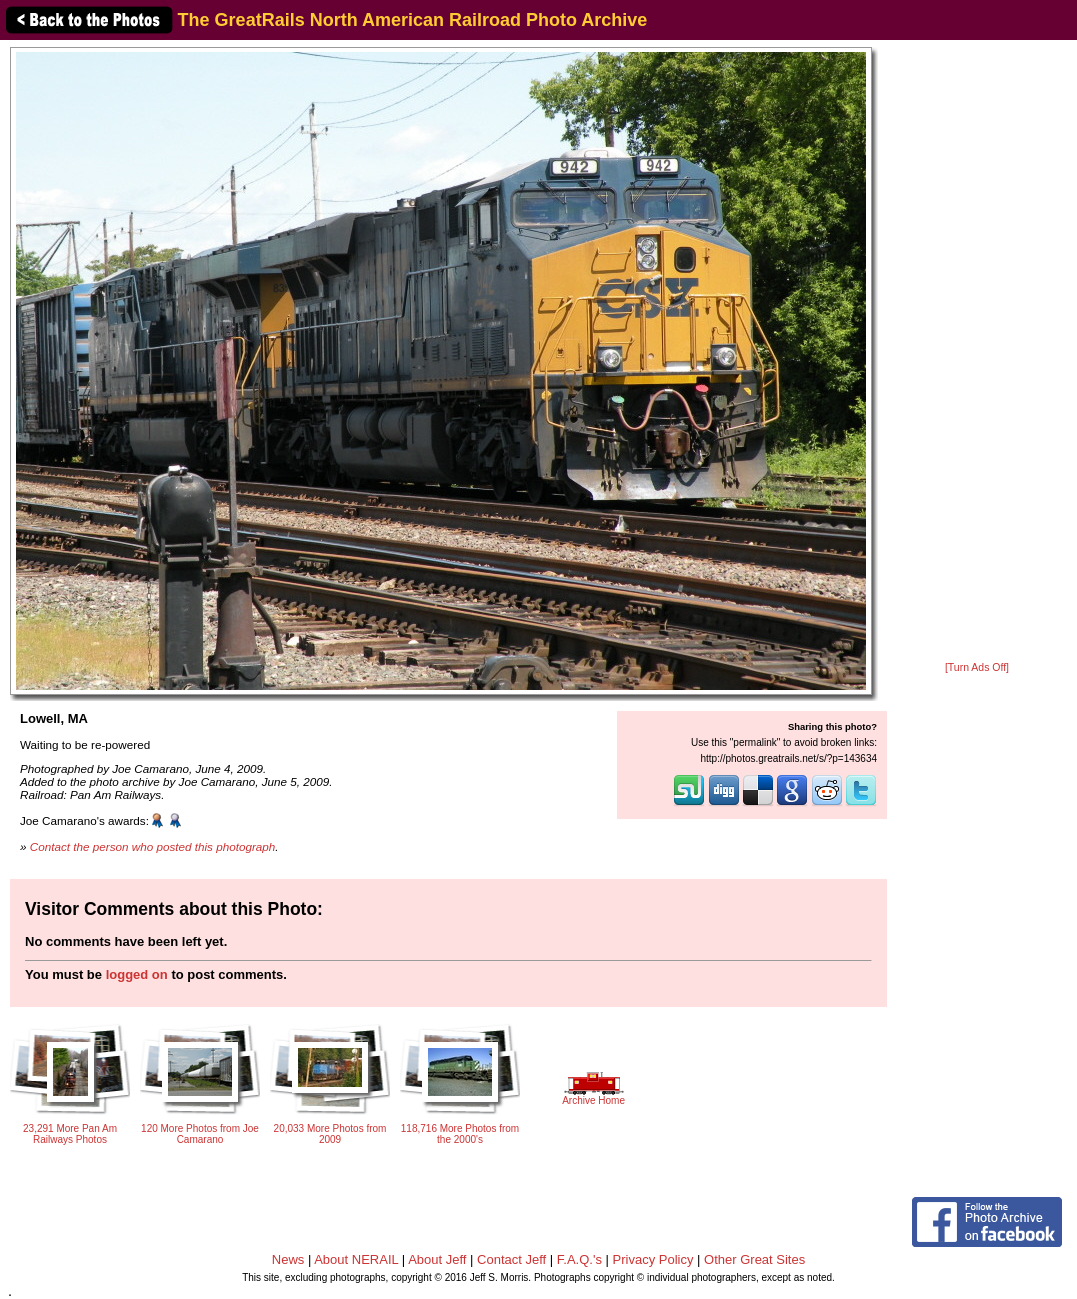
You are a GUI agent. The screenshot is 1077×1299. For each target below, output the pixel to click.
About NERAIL (356, 1259)
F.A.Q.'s (579, 1259)
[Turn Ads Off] (977, 667)
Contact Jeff (511, 1259)
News (288, 1259)
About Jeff (437, 1259)
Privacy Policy (653, 1259)
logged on (137, 974)
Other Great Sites (754, 1259)
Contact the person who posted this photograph (153, 846)
